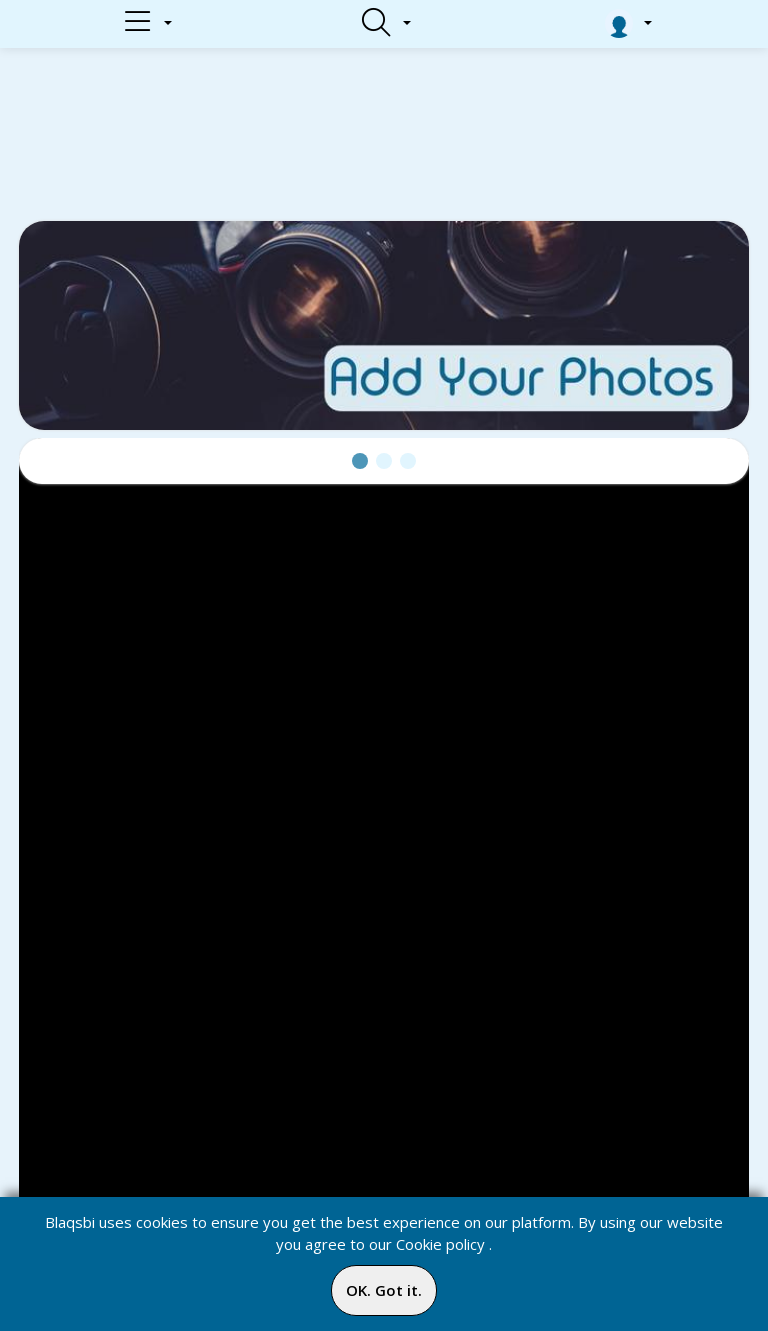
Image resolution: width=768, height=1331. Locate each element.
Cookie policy (440, 1244)
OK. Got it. (384, 1290)
